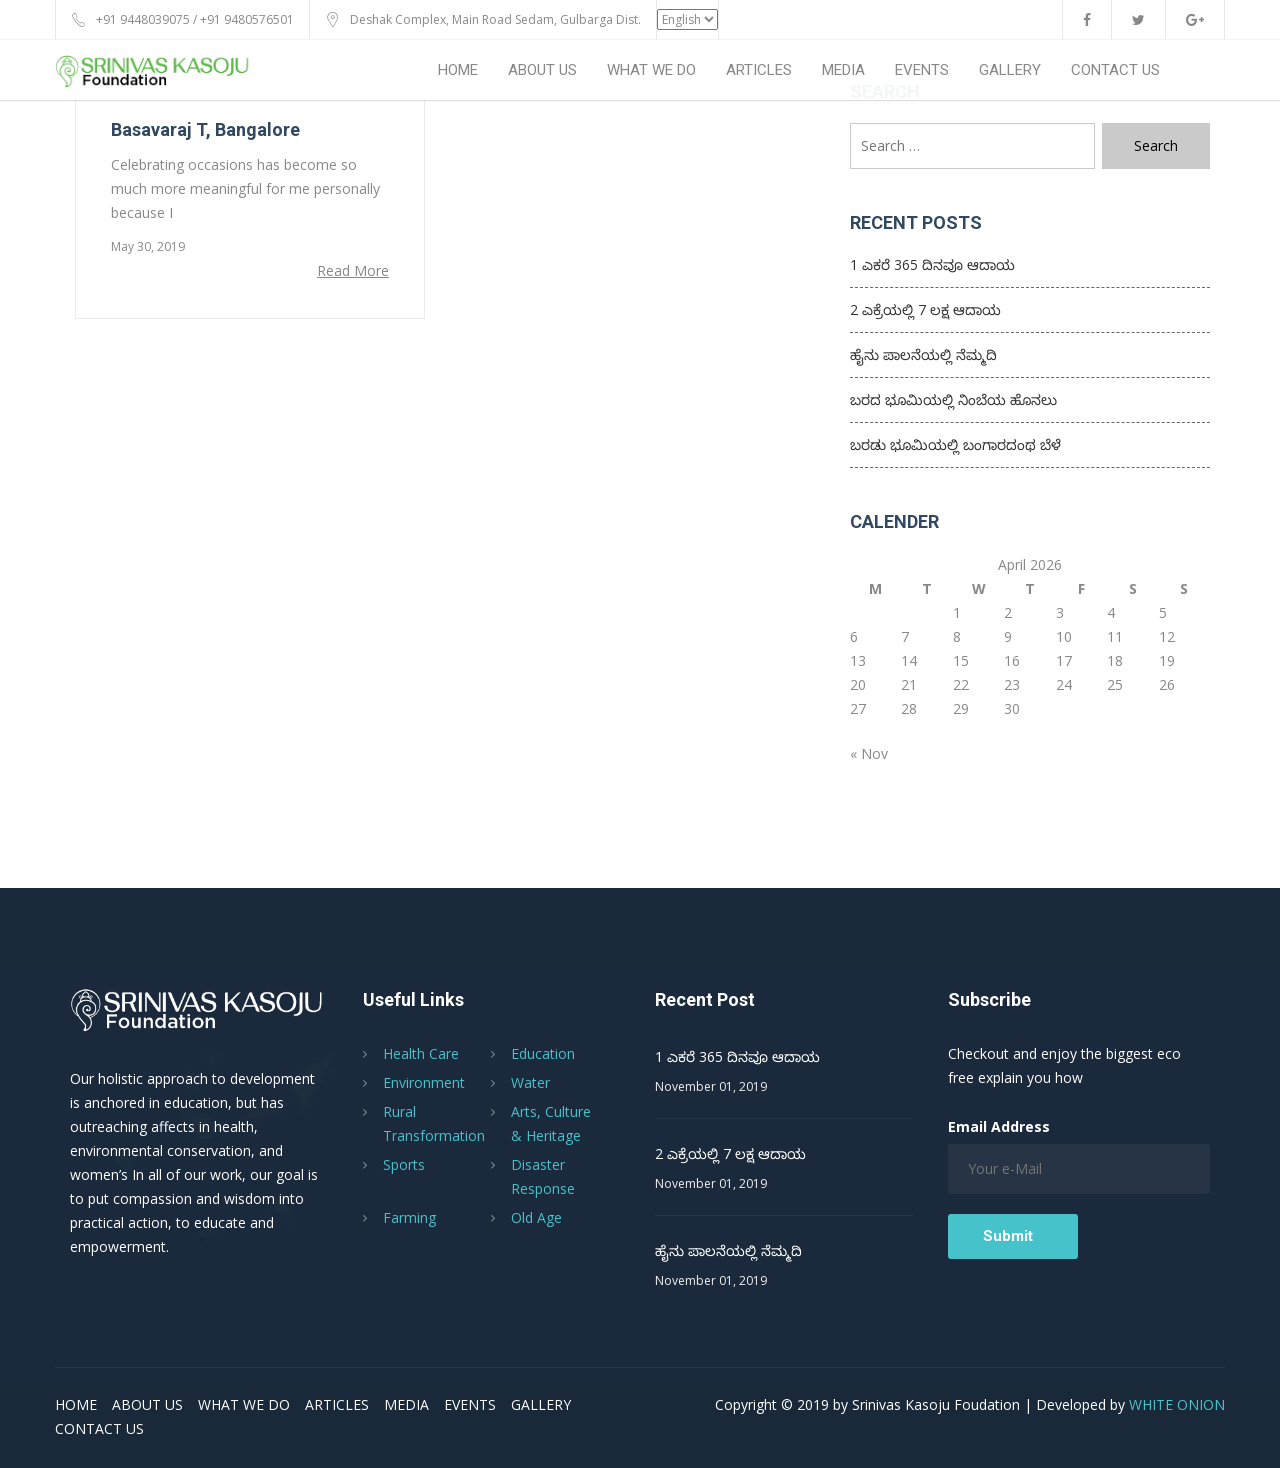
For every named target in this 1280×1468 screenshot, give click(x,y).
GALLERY (1010, 70)
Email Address (999, 1126)
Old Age (536, 1217)
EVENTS (922, 70)
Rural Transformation (434, 1123)
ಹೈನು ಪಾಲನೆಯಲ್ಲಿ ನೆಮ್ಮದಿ (923, 354)
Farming (409, 1217)
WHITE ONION (1177, 1404)
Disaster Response (543, 1176)
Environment (424, 1082)
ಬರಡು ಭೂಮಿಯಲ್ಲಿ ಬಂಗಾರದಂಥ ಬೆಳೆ (955, 444)
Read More (353, 270)
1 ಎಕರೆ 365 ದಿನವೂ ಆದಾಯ (932, 264)
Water (530, 1082)
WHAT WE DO (651, 70)
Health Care (421, 1053)
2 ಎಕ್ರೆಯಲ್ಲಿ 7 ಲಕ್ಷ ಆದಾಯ (925, 309)
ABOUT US (542, 70)
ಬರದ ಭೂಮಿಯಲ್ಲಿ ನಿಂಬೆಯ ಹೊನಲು (953, 399)
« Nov (869, 753)
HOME (458, 70)
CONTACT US (1115, 70)
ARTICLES (759, 70)
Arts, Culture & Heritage (551, 1123)
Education (543, 1053)
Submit (1008, 1236)
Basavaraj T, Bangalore (205, 129)
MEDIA (843, 70)
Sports (404, 1164)
